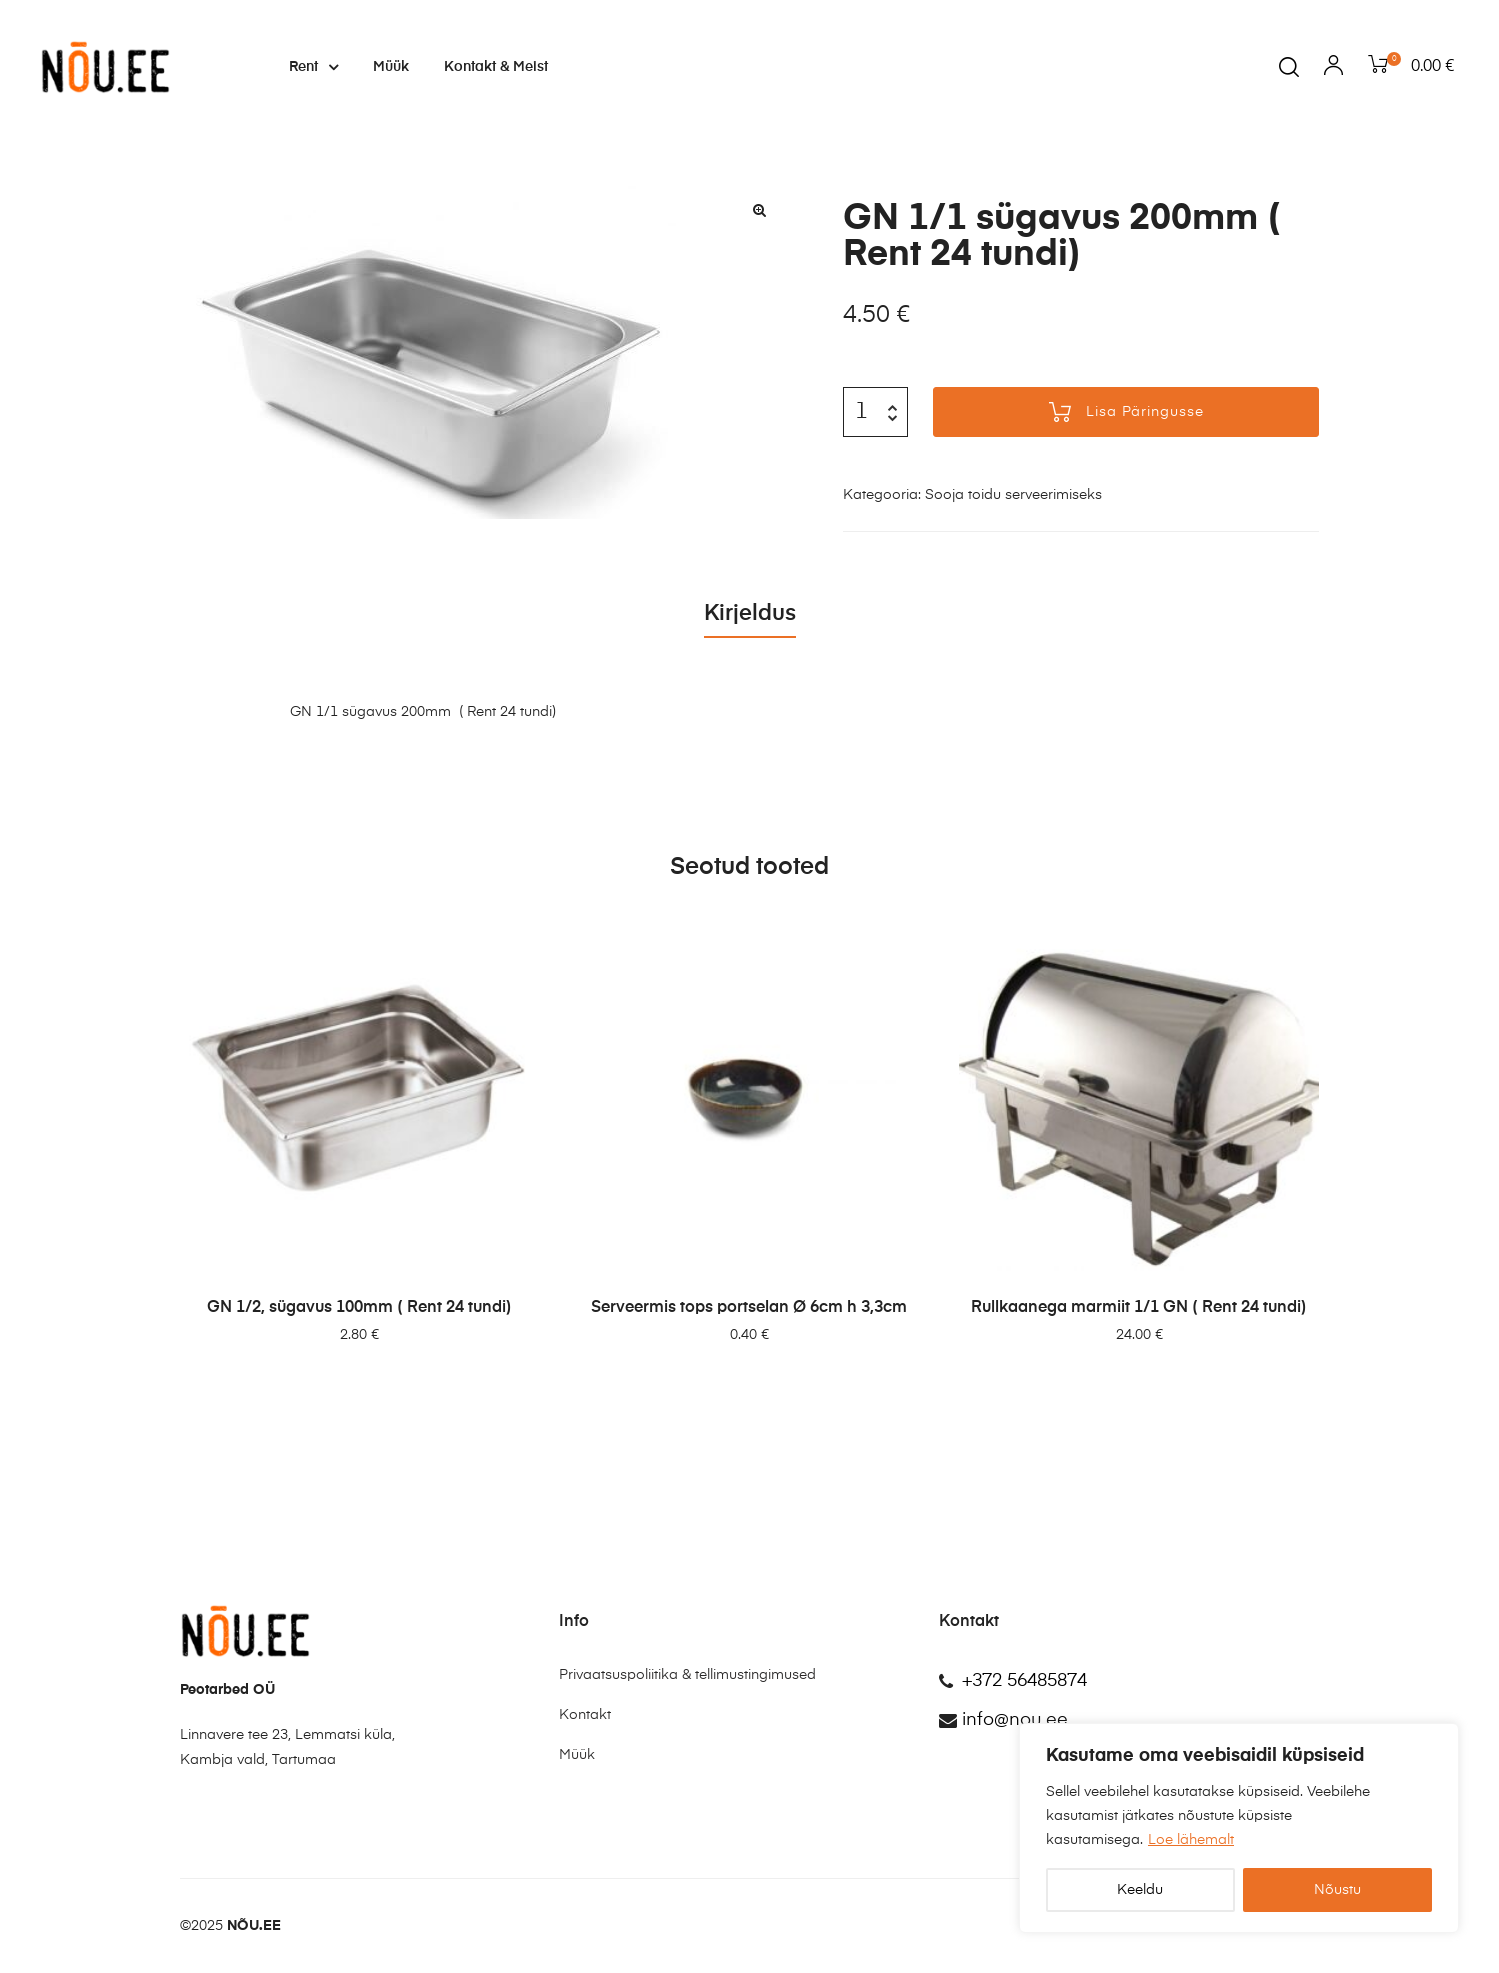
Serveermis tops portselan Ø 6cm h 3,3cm (749, 1308)
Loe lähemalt (1191, 1840)
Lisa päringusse (1145, 412)
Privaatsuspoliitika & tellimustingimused (687, 1675)
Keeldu (1140, 1890)
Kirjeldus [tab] (750, 614)
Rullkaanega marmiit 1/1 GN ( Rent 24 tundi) (1139, 1308)
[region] (1239, 1828)
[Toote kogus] (861, 412)
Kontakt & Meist (496, 67)
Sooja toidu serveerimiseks (1013, 495)
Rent (313, 67)
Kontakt (585, 1715)
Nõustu (1337, 1890)
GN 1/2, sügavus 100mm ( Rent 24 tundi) (359, 1308)
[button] (759, 210)
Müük (391, 67)
